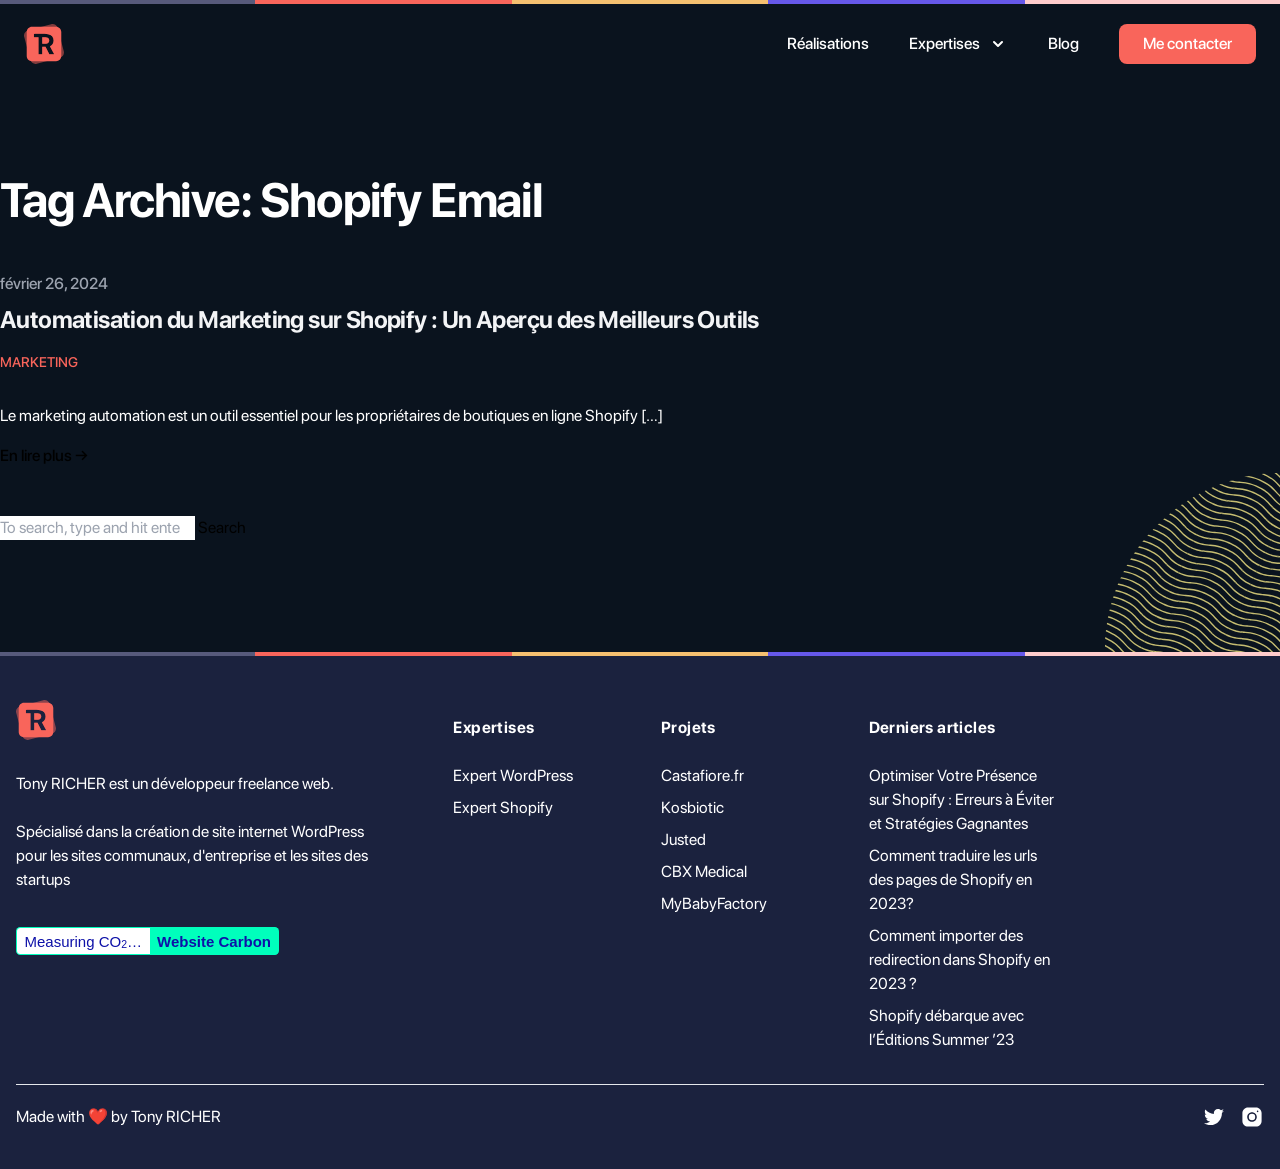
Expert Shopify (503, 807)
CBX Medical (704, 871)
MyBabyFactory (714, 903)
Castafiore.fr (702, 775)
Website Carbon (214, 941)
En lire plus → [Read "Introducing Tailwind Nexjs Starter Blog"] (44, 455)
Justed (683, 839)
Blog (1063, 43)
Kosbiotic (692, 807)
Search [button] (222, 527)
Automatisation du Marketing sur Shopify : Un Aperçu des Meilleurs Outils (379, 319)
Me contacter (1187, 43)
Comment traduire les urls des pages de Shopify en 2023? (953, 879)
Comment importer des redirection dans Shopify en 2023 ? (959, 959)
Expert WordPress (513, 775)
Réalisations (828, 43)
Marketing (39, 362)
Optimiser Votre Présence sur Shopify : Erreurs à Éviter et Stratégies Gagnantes (961, 799)
